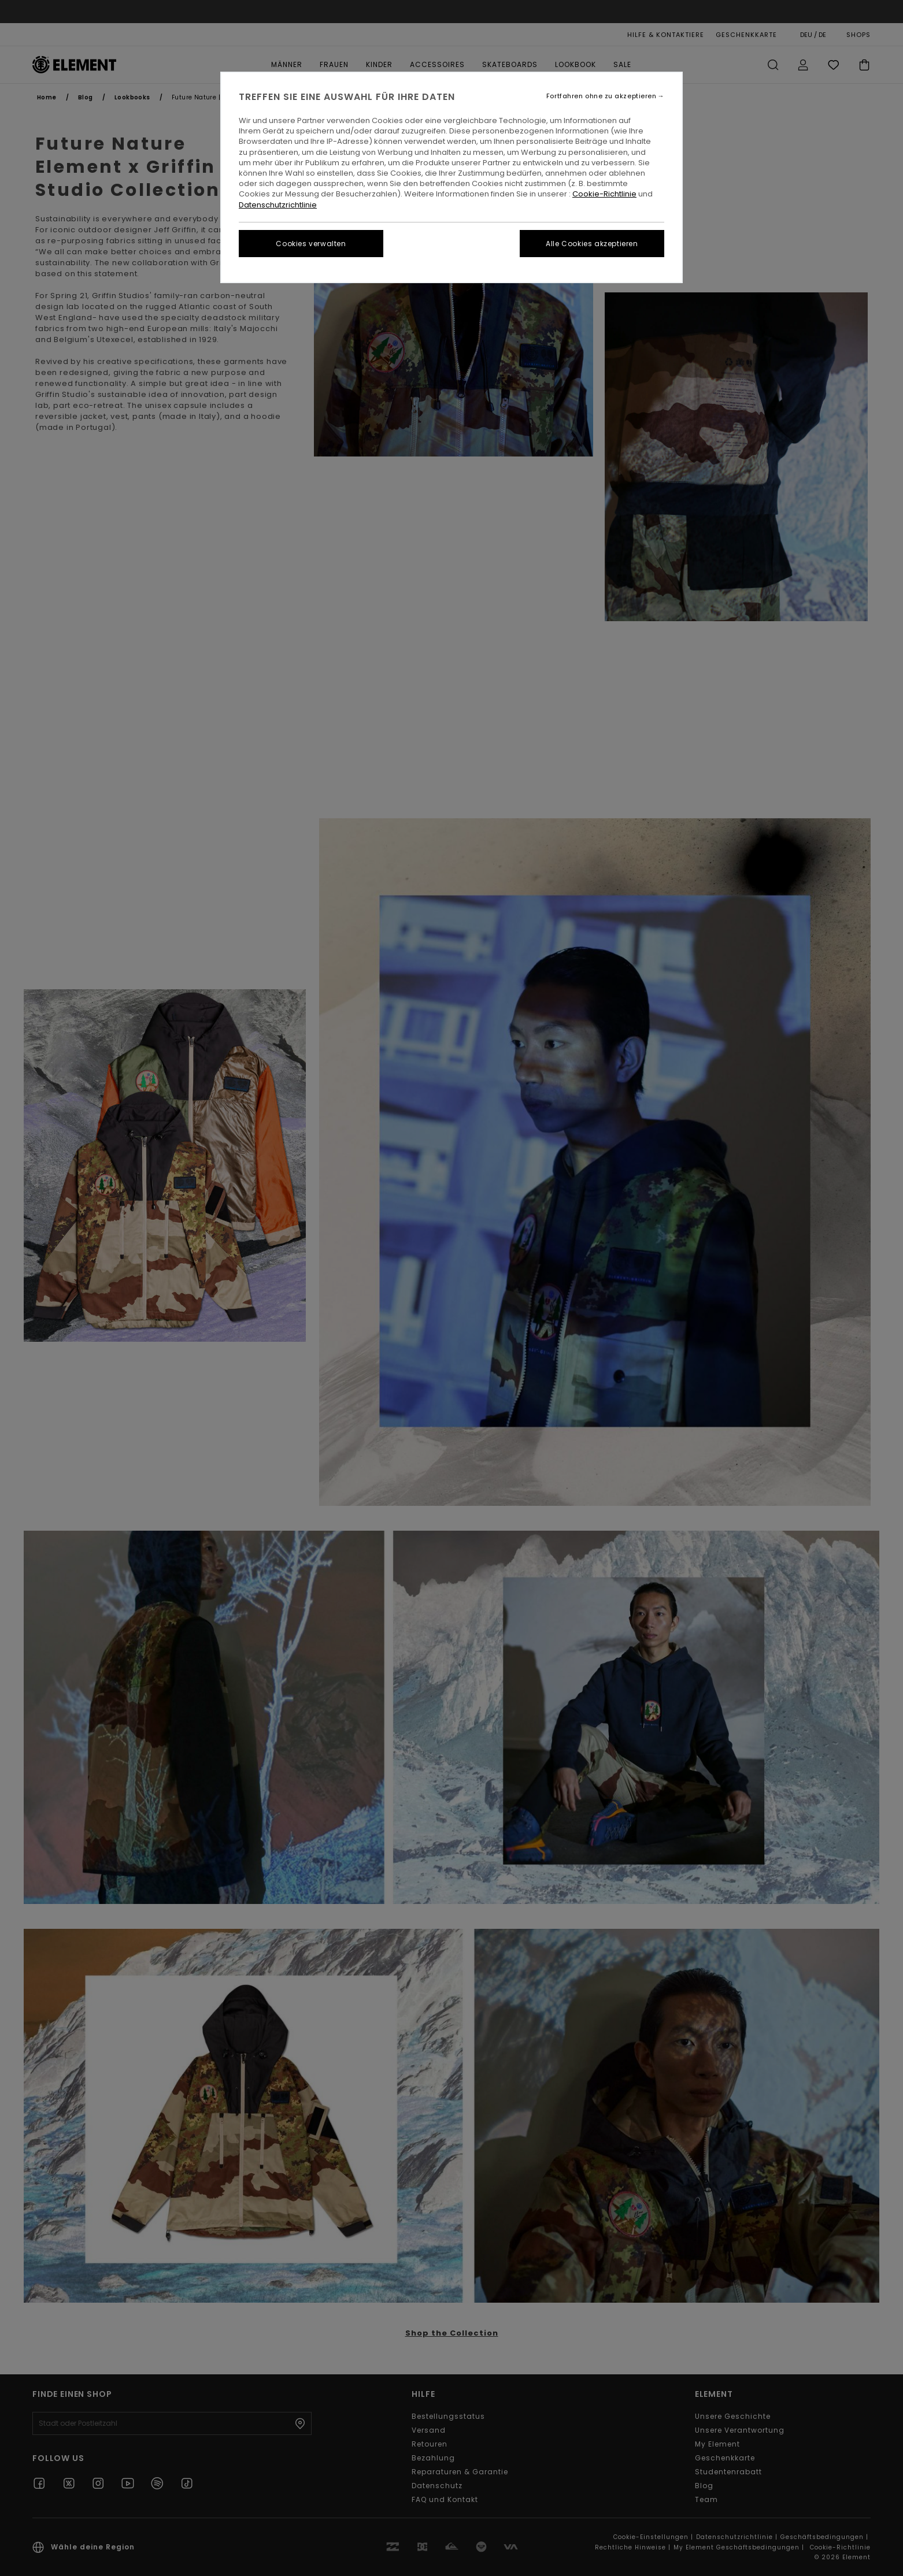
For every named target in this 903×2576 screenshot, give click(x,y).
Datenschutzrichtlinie (278, 204)
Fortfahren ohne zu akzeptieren (601, 96)
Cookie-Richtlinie (604, 193)
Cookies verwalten (311, 243)
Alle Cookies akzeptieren (592, 243)
